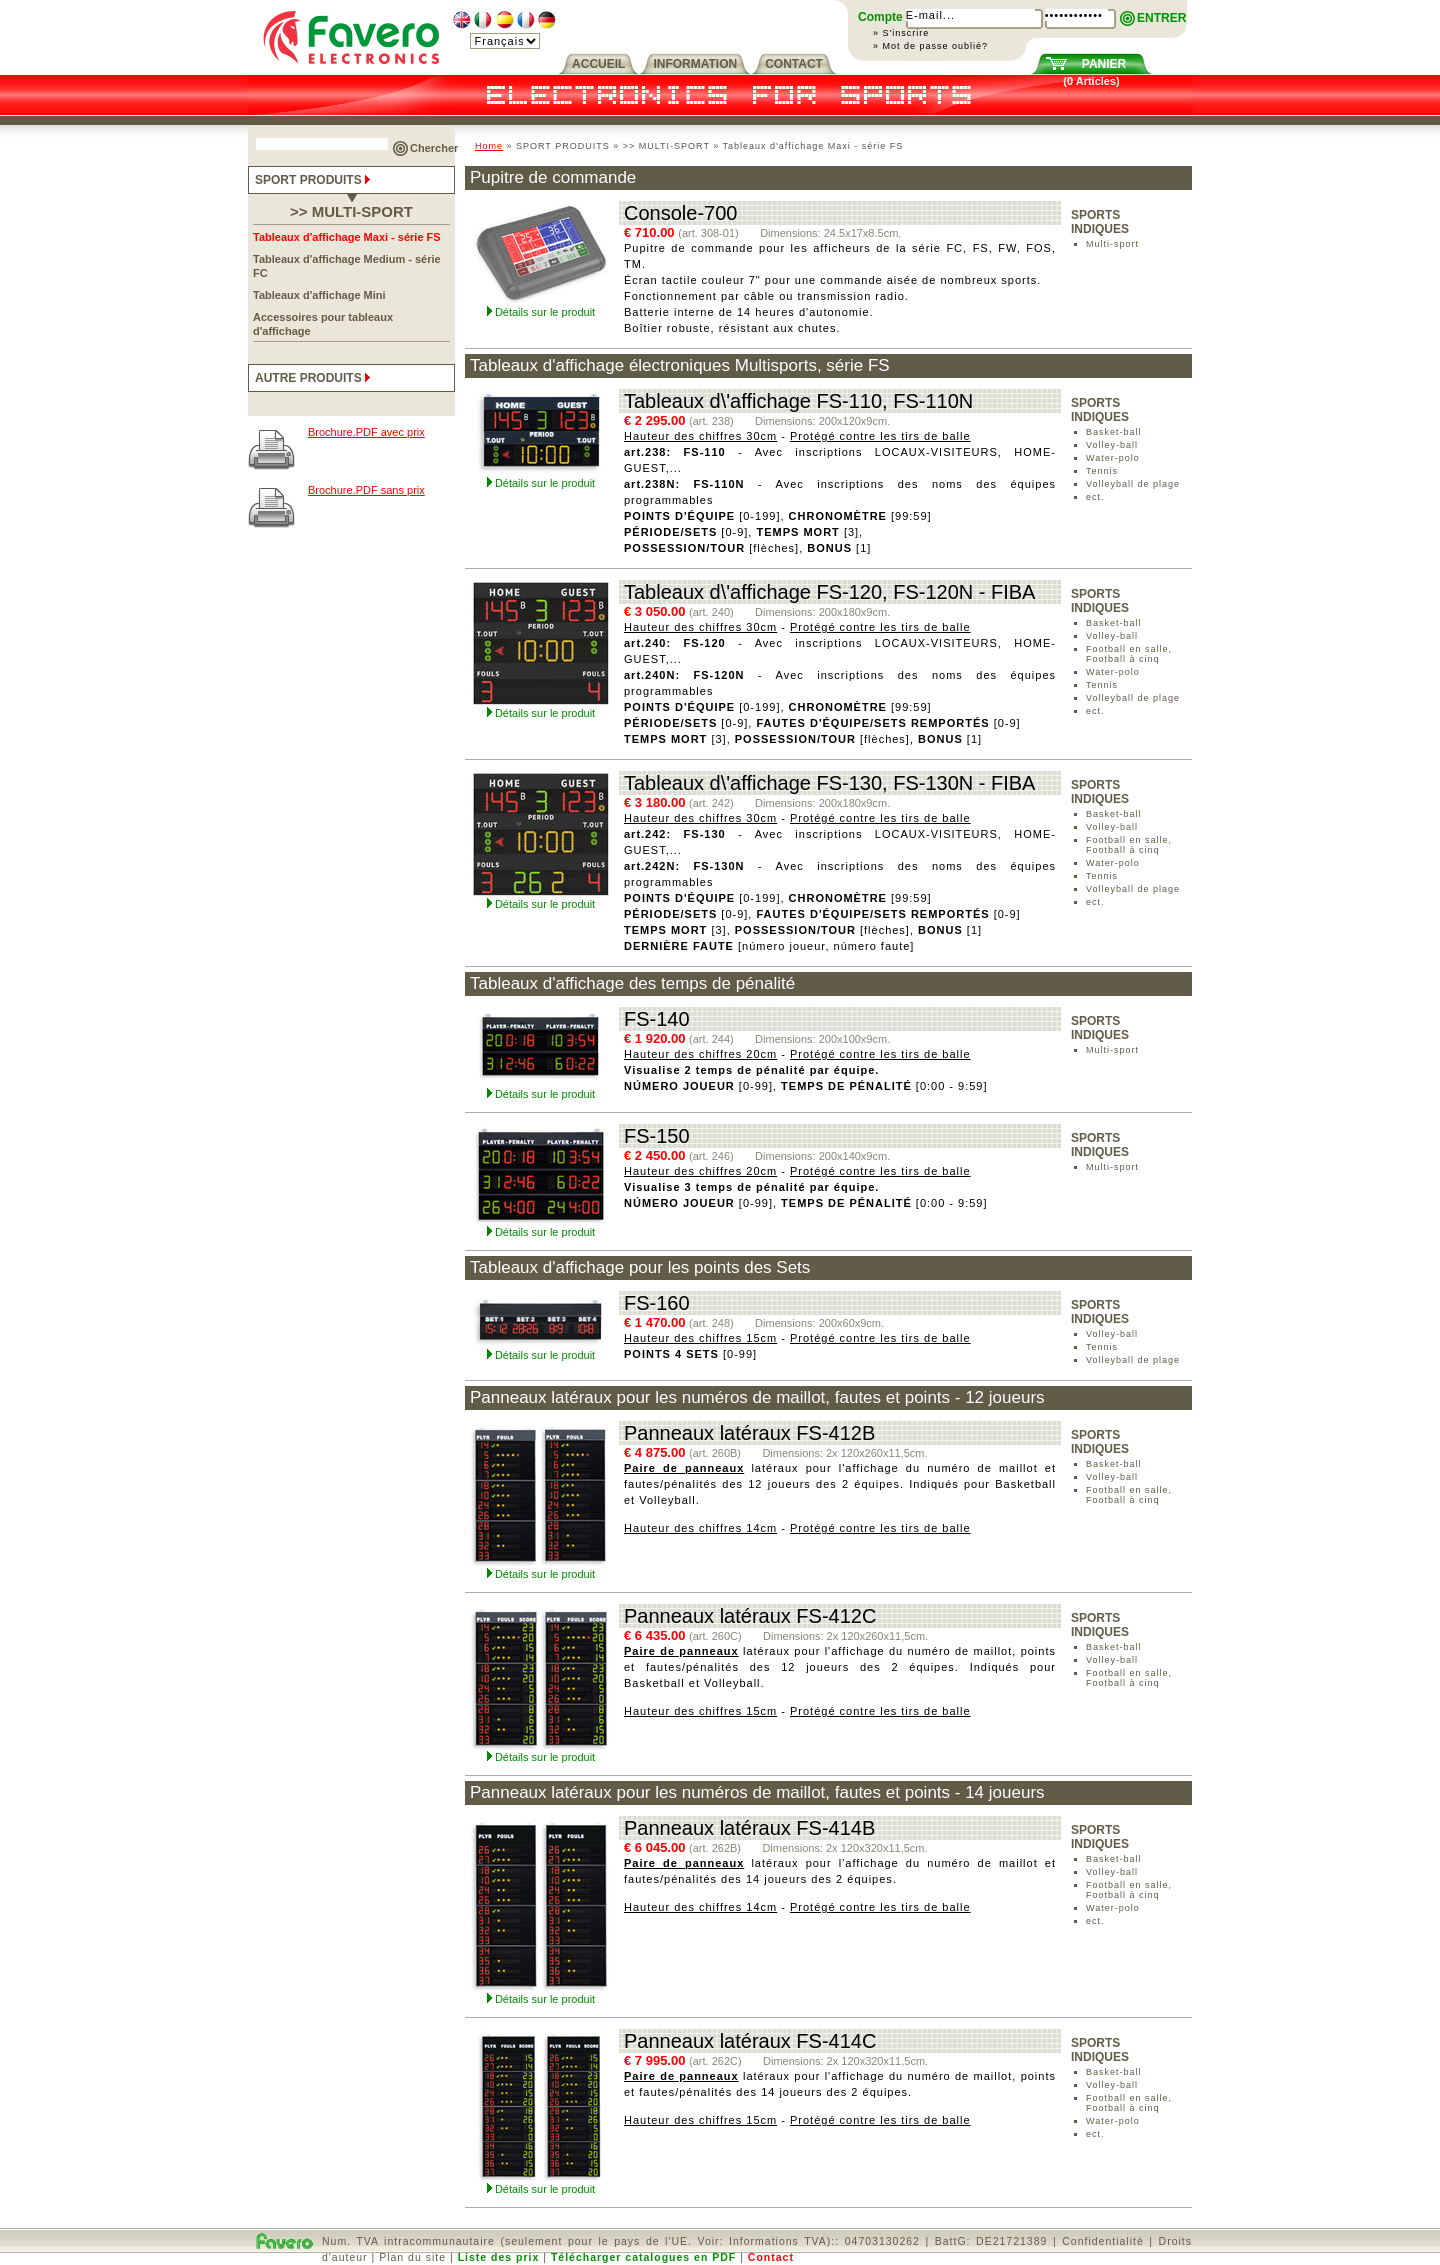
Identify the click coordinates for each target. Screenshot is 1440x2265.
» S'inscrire (901, 33)
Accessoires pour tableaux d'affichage (323, 324)
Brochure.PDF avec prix (366, 432)
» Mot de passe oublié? (930, 46)
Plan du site (412, 2257)
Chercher (434, 148)
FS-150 (657, 1136)
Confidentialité (1103, 2241)
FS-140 (657, 1019)
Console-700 (680, 213)
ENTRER (1161, 18)
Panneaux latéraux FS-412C (750, 1616)
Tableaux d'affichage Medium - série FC (347, 266)
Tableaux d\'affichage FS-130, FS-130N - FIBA (829, 783)
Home (489, 146)
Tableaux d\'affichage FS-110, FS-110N (798, 401)
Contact (771, 2257)
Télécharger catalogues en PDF (643, 2257)
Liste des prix (499, 2257)
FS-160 (657, 1303)
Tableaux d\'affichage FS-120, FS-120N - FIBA (829, 592)
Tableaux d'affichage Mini (319, 295)
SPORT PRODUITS (314, 180)
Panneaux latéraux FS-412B (749, 1433)
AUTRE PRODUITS (314, 378)
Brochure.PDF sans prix (366, 490)
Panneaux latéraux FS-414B (749, 1828)
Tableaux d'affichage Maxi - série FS (347, 237)
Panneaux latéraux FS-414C (750, 2041)
